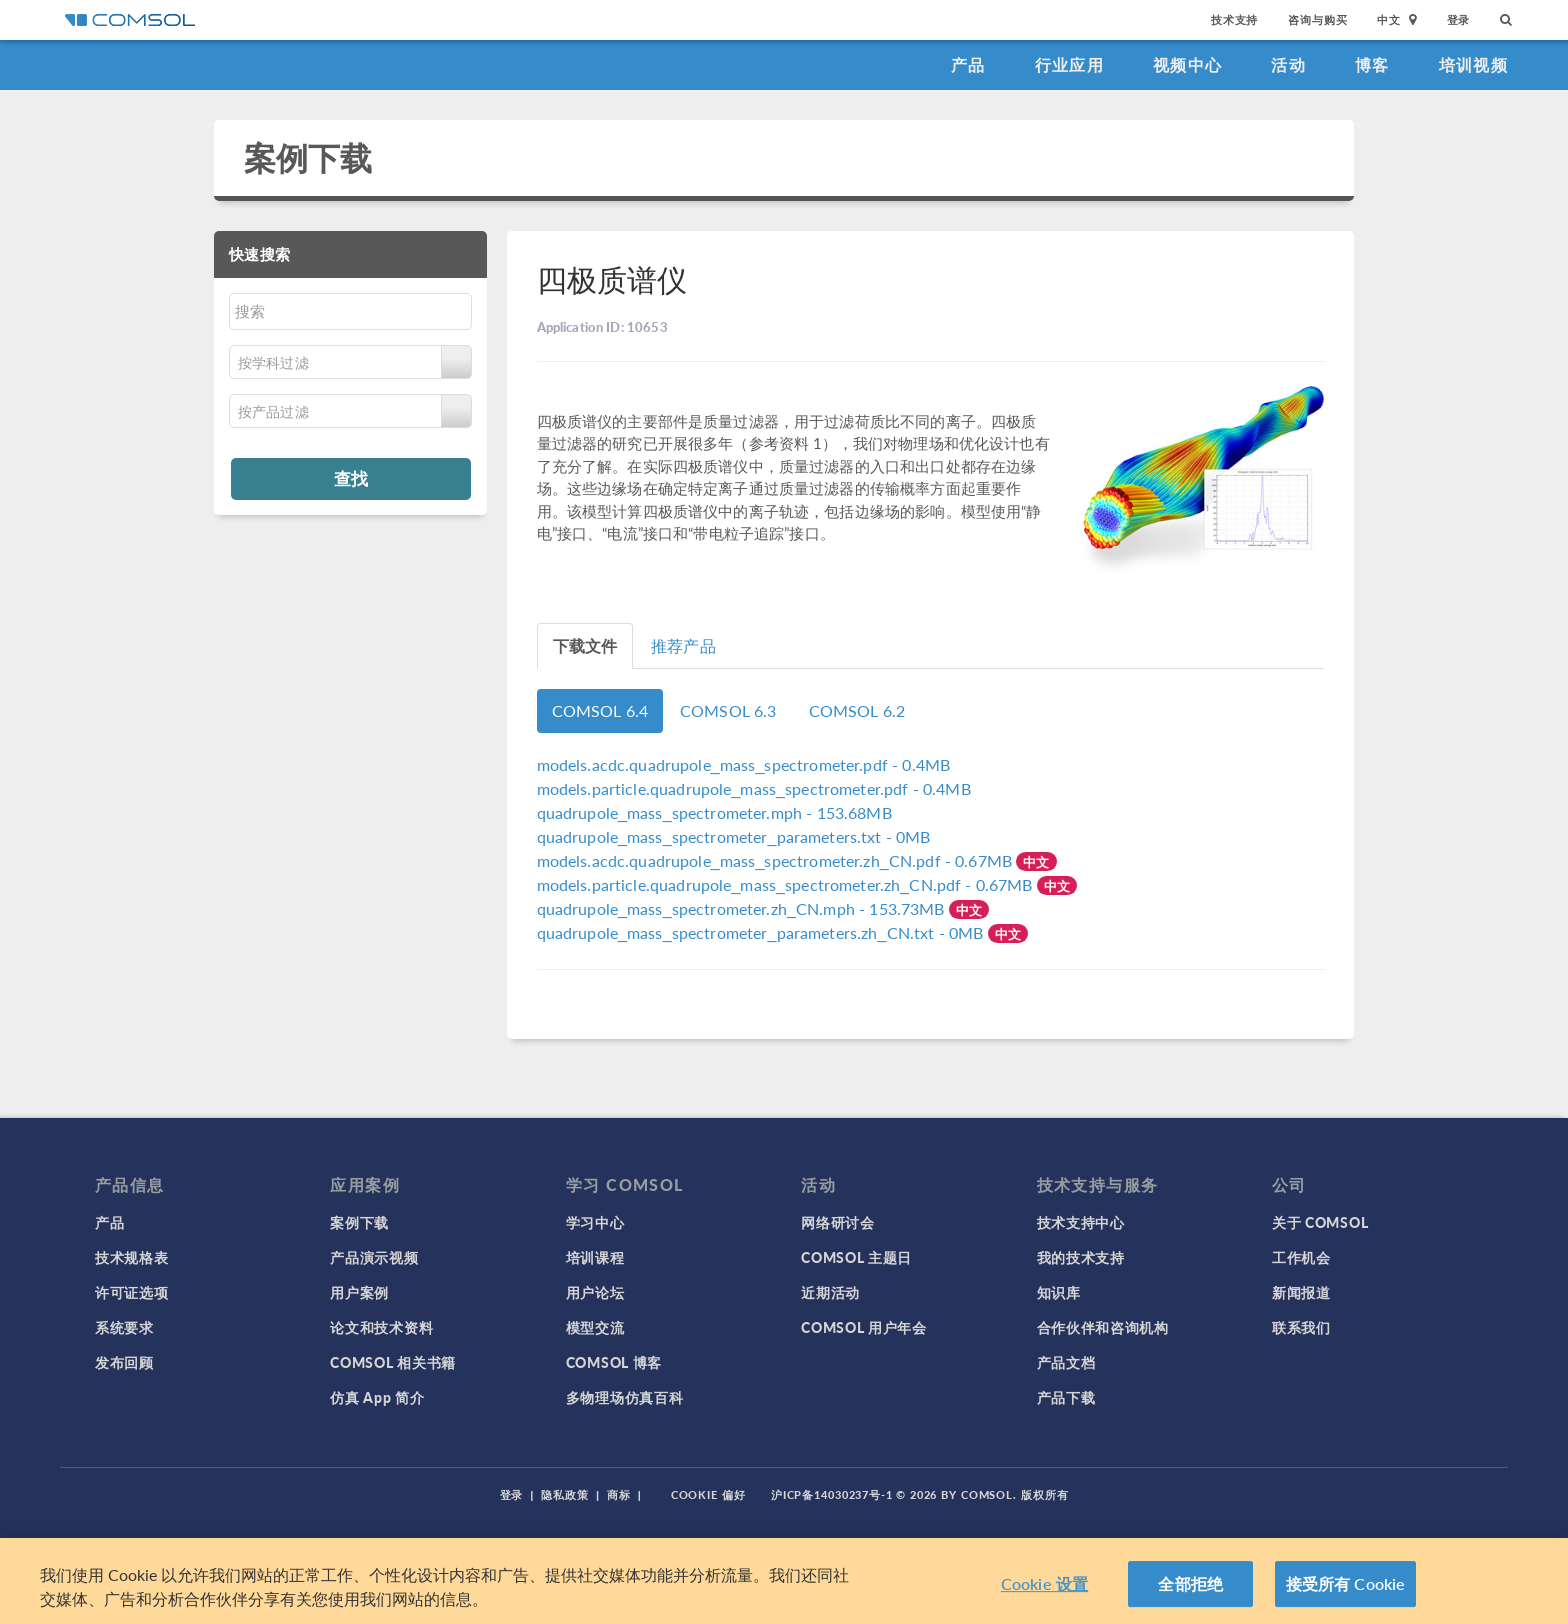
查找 (351, 478)
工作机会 (1301, 1257)
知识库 (1059, 1292)
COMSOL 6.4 (600, 710)
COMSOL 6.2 (857, 710)
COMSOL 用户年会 (864, 1327)
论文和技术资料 (381, 1327)
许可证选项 (132, 1292)
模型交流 (595, 1327)
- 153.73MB (743, 908)
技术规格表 (132, 1257)
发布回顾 (124, 1362)
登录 (1459, 19)
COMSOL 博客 (614, 1362)
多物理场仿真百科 (625, 1397)
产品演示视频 (374, 1257)
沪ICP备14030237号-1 (832, 1494)
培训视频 (1473, 64)
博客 (1372, 64)
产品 (968, 64)
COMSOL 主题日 (856, 1257)
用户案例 (359, 1292)
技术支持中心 (1081, 1222)
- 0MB (734, 836)
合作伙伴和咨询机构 (1103, 1327)
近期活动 (830, 1292)
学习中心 (595, 1222)
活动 (1288, 64)
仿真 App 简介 (377, 1397)
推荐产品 (683, 645)
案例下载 (308, 157)
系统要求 (124, 1327)
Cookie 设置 (1044, 1590)
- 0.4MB (744, 764)
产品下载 (1066, 1397)
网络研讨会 (838, 1222)
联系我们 (1301, 1327)
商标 (619, 1494)
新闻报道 (1301, 1292)
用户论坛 (595, 1292)
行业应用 (1069, 64)
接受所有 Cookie (1346, 1590)
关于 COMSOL (1320, 1222)
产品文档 (1066, 1362)
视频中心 (1187, 64)
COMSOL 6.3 (728, 710)
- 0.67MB (777, 860)
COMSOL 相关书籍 (393, 1362)
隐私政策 (565, 1494)
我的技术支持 (1081, 1257)
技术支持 (1234, 19)
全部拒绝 (1190, 1590)
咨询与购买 (1317, 19)
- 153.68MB (714, 812)
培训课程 (595, 1257)
